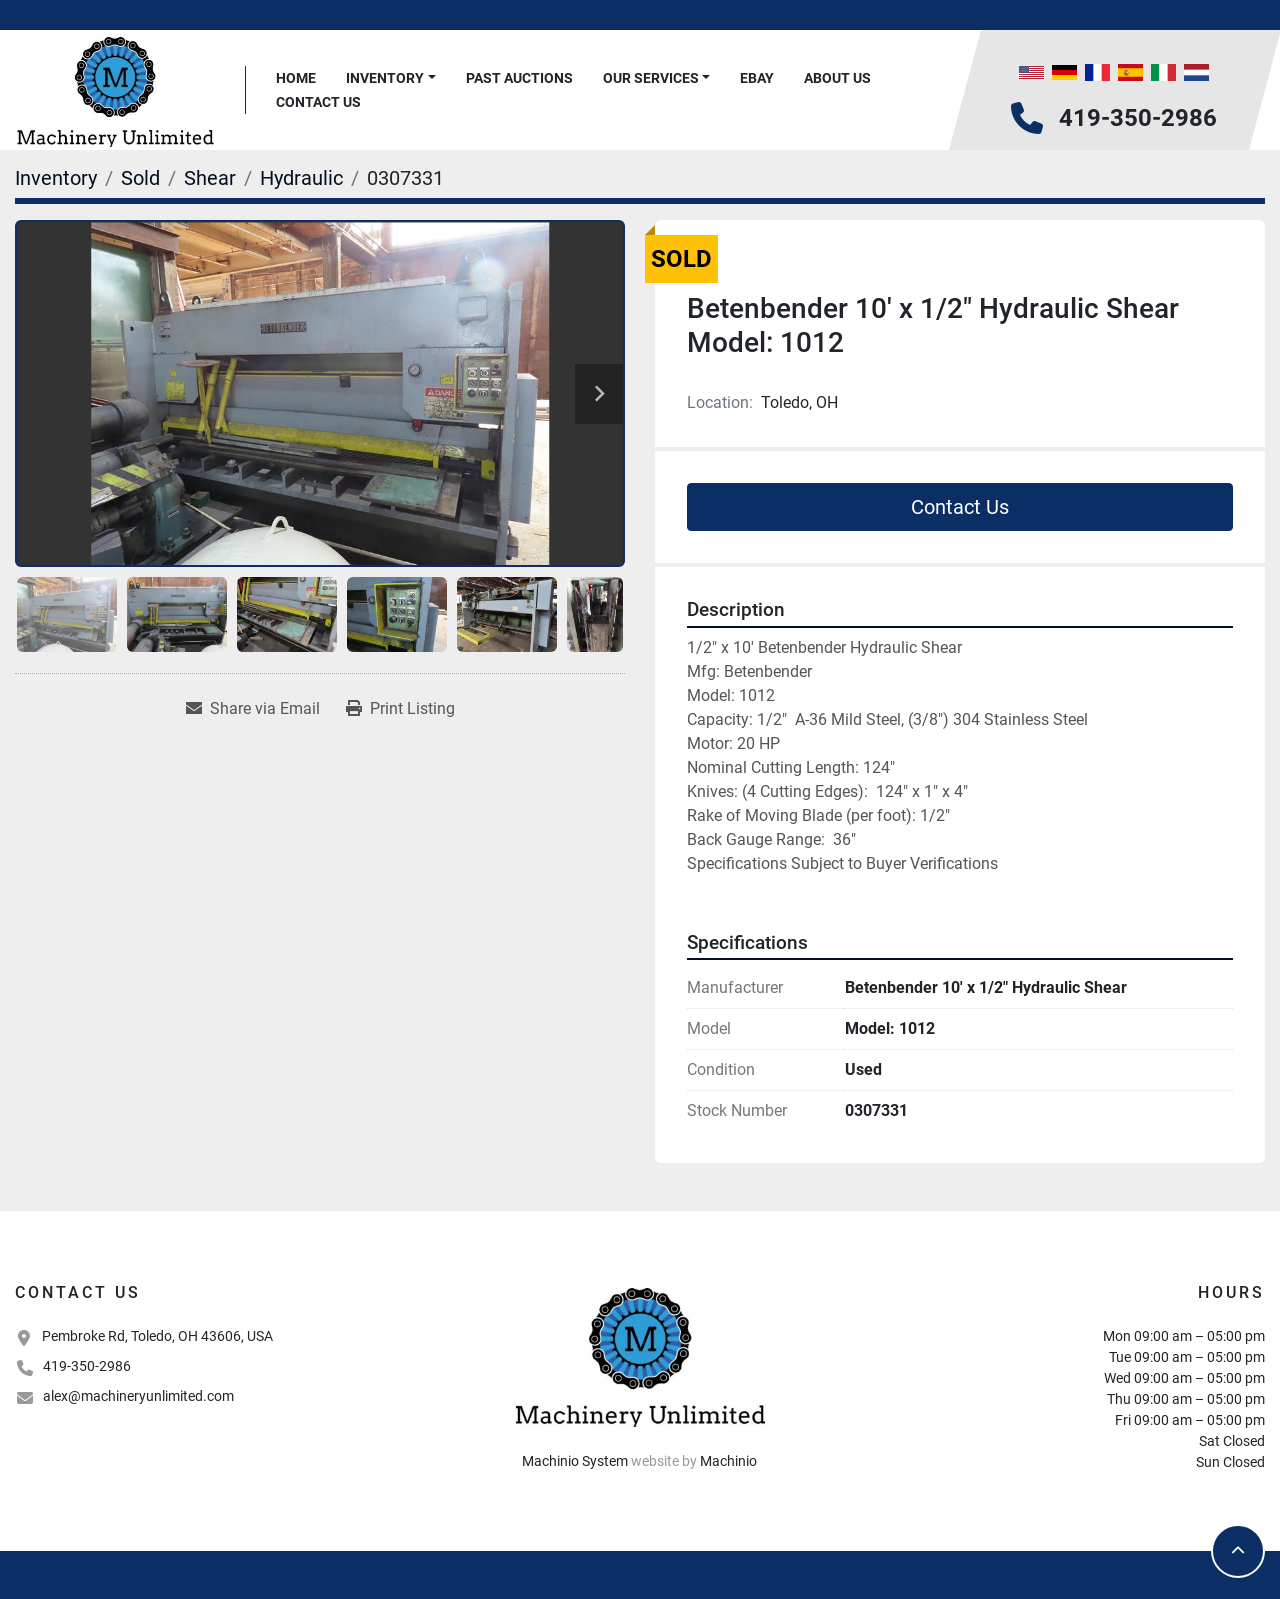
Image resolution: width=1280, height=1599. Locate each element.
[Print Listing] (400, 709)
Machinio (728, 1461)
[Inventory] (56, 178)
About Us (837, 78)
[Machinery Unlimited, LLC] (640, 1355)
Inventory (385, 78)
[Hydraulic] (301, 178)
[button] (391, 78)
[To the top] (1238, 1551)
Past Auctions (519, 78)
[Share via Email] (253, 709)
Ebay (757, 78)
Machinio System (575, 1461)
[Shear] (210, 178)
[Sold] (140, 178)
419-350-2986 (1138, 118)
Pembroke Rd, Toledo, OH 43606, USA (157, 1336)
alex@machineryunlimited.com (138, 1396)
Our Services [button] (651, 78)
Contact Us (318, 102)
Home (296, 78)
